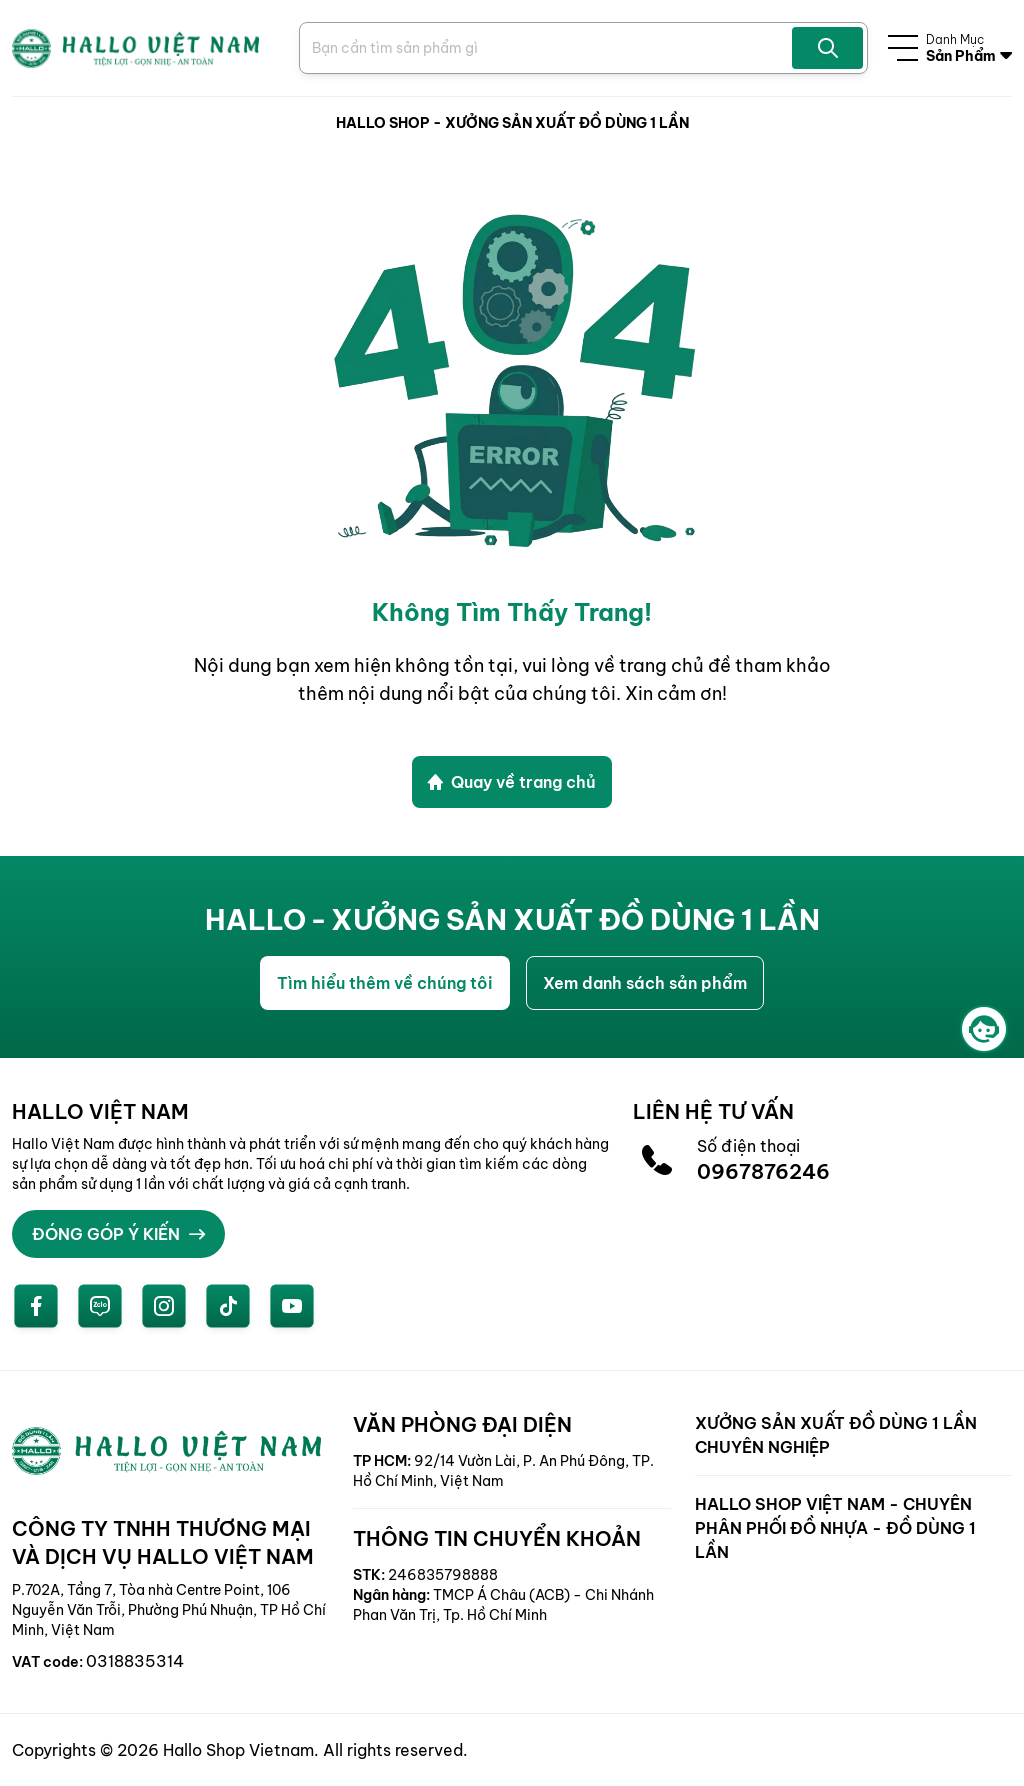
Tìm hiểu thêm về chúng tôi (385, 983)
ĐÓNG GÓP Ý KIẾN (118, 1234)
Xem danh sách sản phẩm (645, 983)
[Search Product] (548, 48)
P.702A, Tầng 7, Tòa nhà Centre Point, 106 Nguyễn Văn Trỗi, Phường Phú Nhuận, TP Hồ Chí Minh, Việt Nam (169, 1610)
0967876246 (763, 1171)
